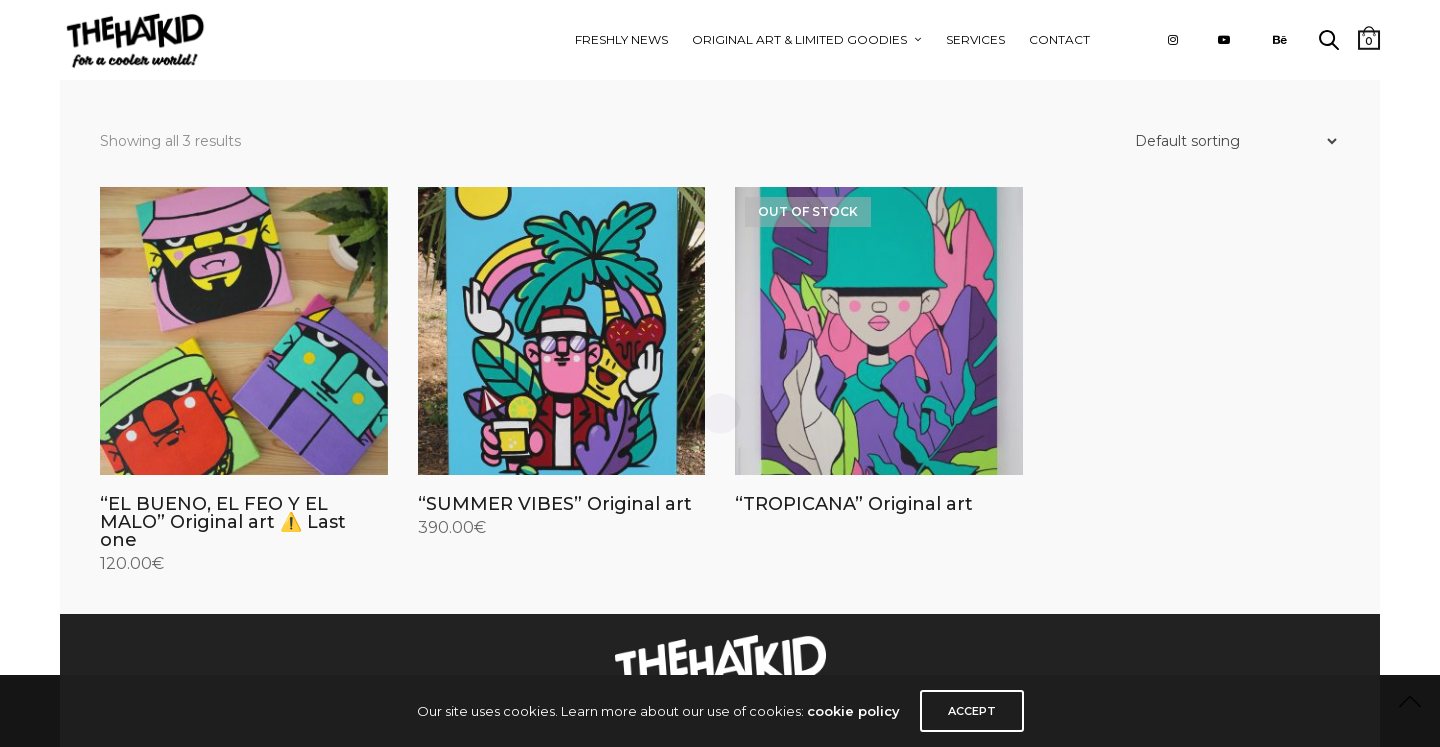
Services (975, 39)
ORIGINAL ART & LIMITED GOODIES (799, 39)
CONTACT (1059, 39)
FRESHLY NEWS (621, 39)
